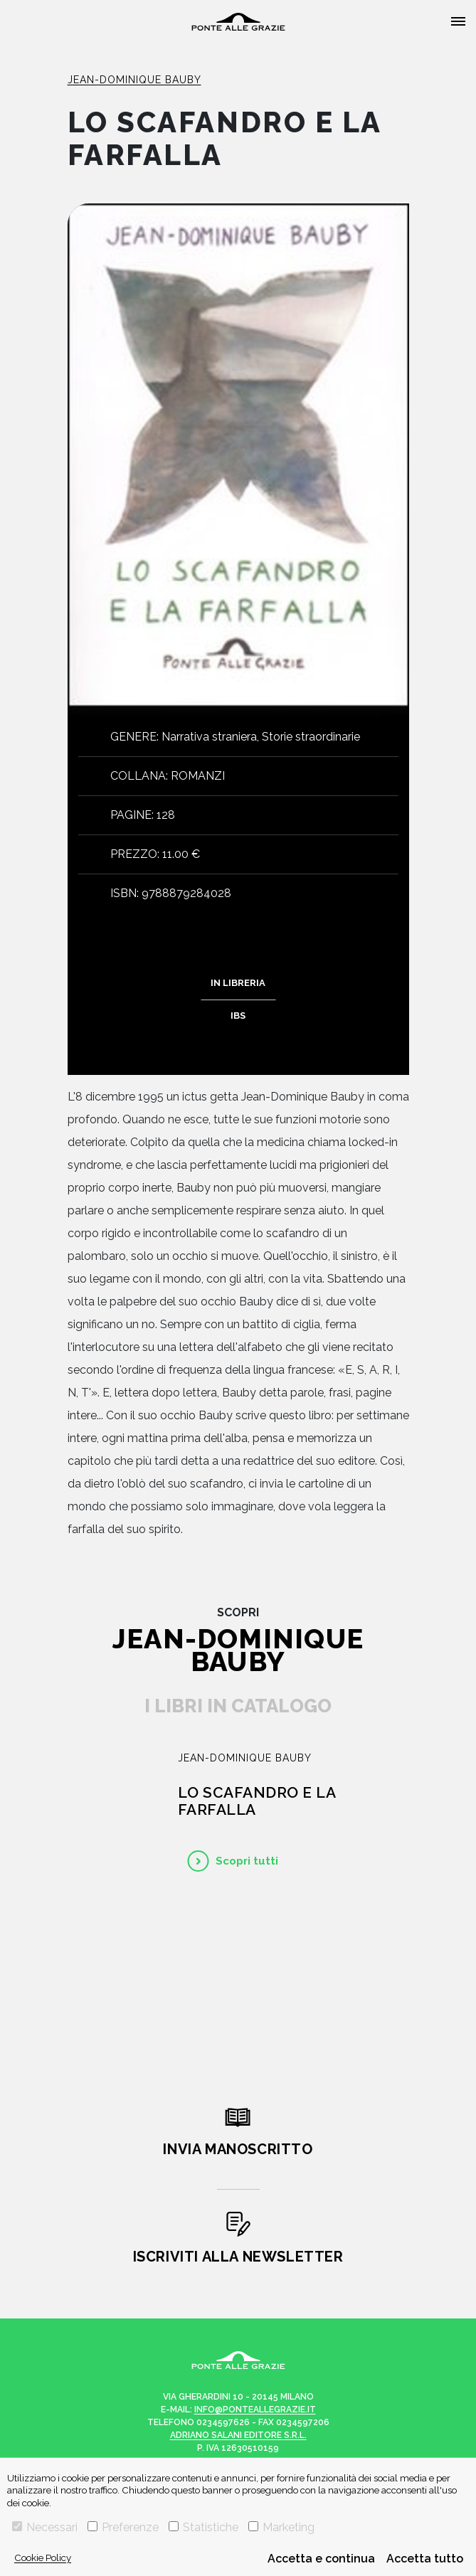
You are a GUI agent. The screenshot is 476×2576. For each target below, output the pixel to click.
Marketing (281, 2527)
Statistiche (203, 2527)
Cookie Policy (42, 2557)
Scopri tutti (247, 1861)
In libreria (238, 982)
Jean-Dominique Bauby (134, 79)
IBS (238, 1015)
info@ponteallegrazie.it (255, 2410)
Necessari (45, 2527)
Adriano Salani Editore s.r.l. (238, 2435)
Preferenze (123, 2527)
